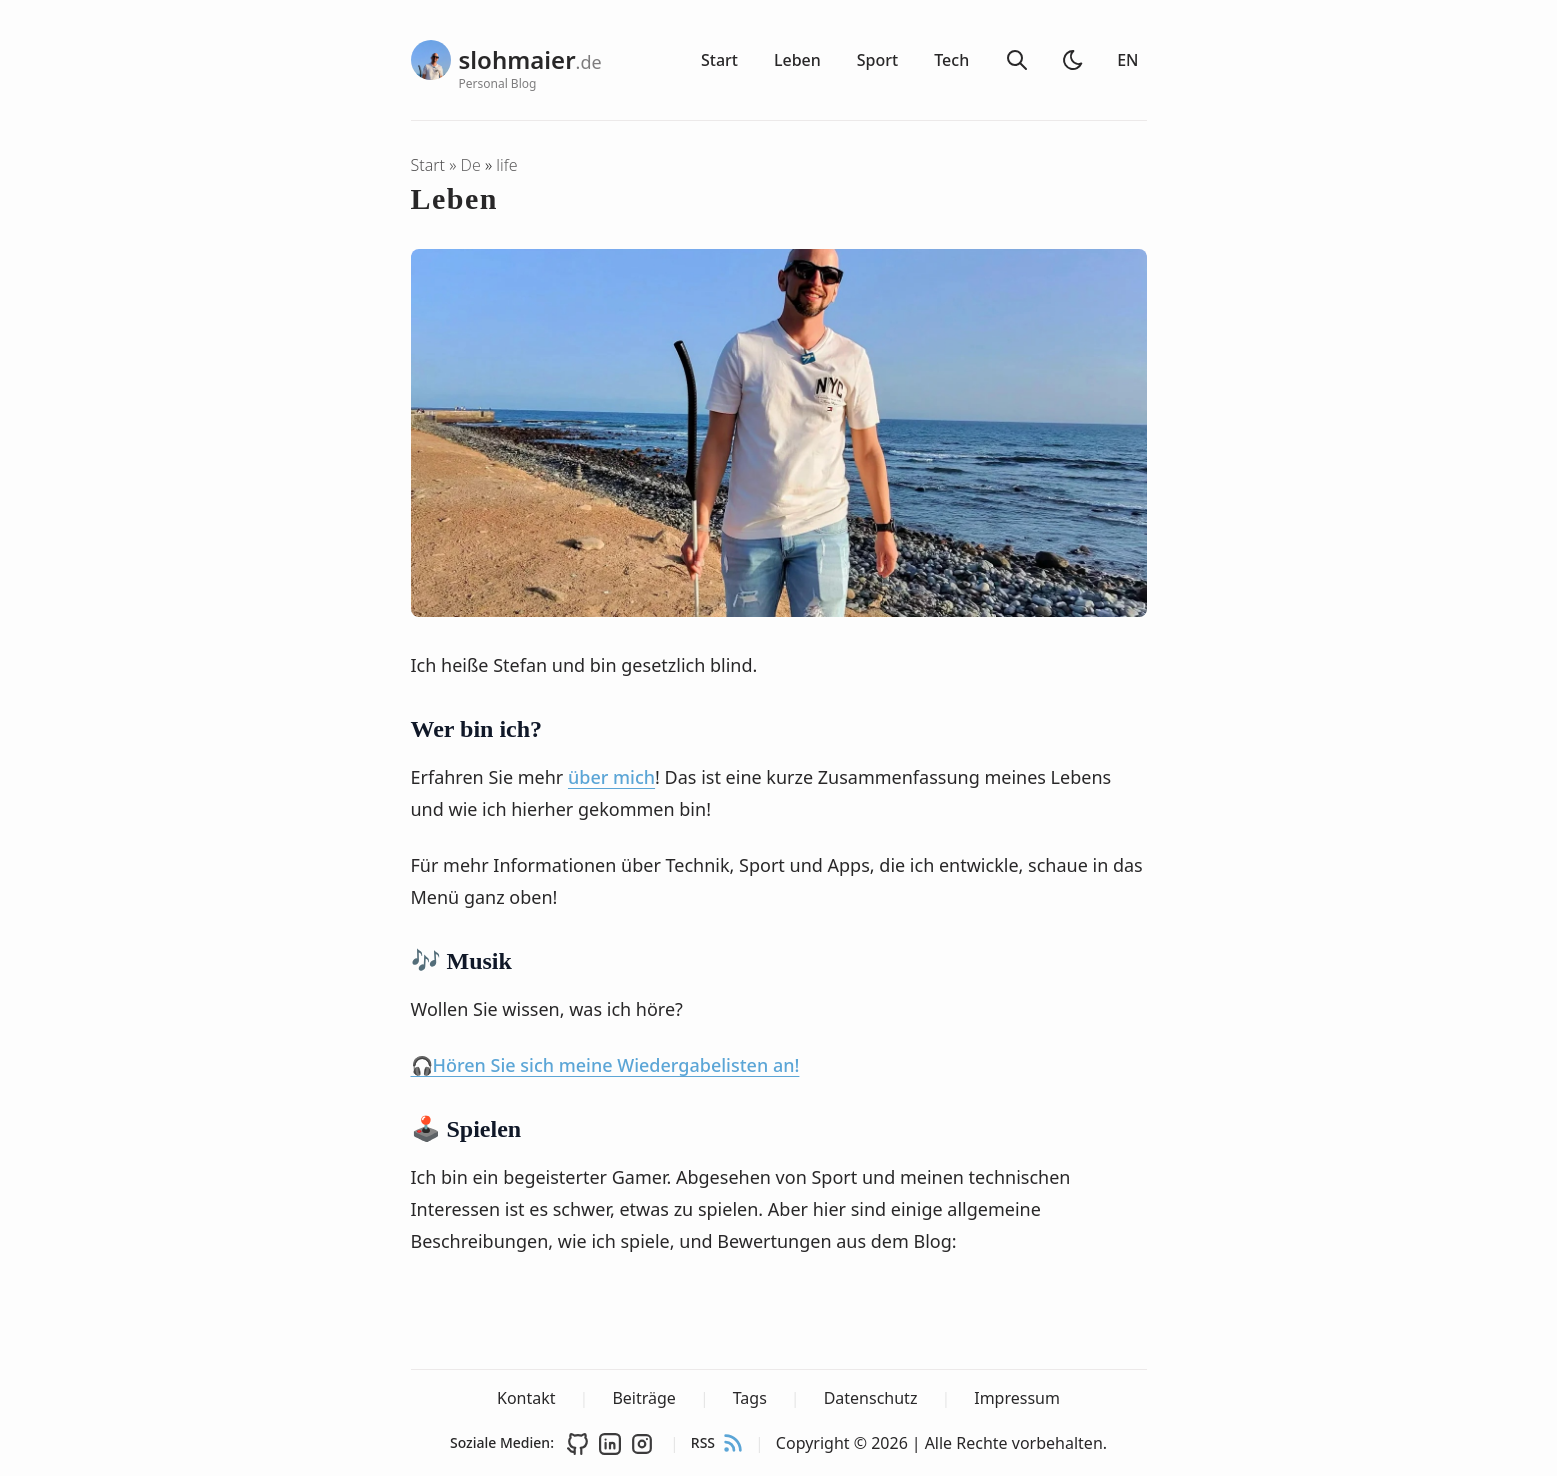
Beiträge (643, 1398)
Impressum (1017, 1398)
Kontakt (526, 1398)
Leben (797, 60)
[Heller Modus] (1073, 60)
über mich (611, 777)
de (473, 165)
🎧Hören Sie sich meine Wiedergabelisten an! (605, 1065)
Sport (877, 60)
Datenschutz (871, 1398)
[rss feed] (733, 1443)
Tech (951, 60)
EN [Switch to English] (1127, 60)
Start (719, 60)
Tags (750, 1398)
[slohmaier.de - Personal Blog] (486, 60)
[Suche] (1017, 60)
